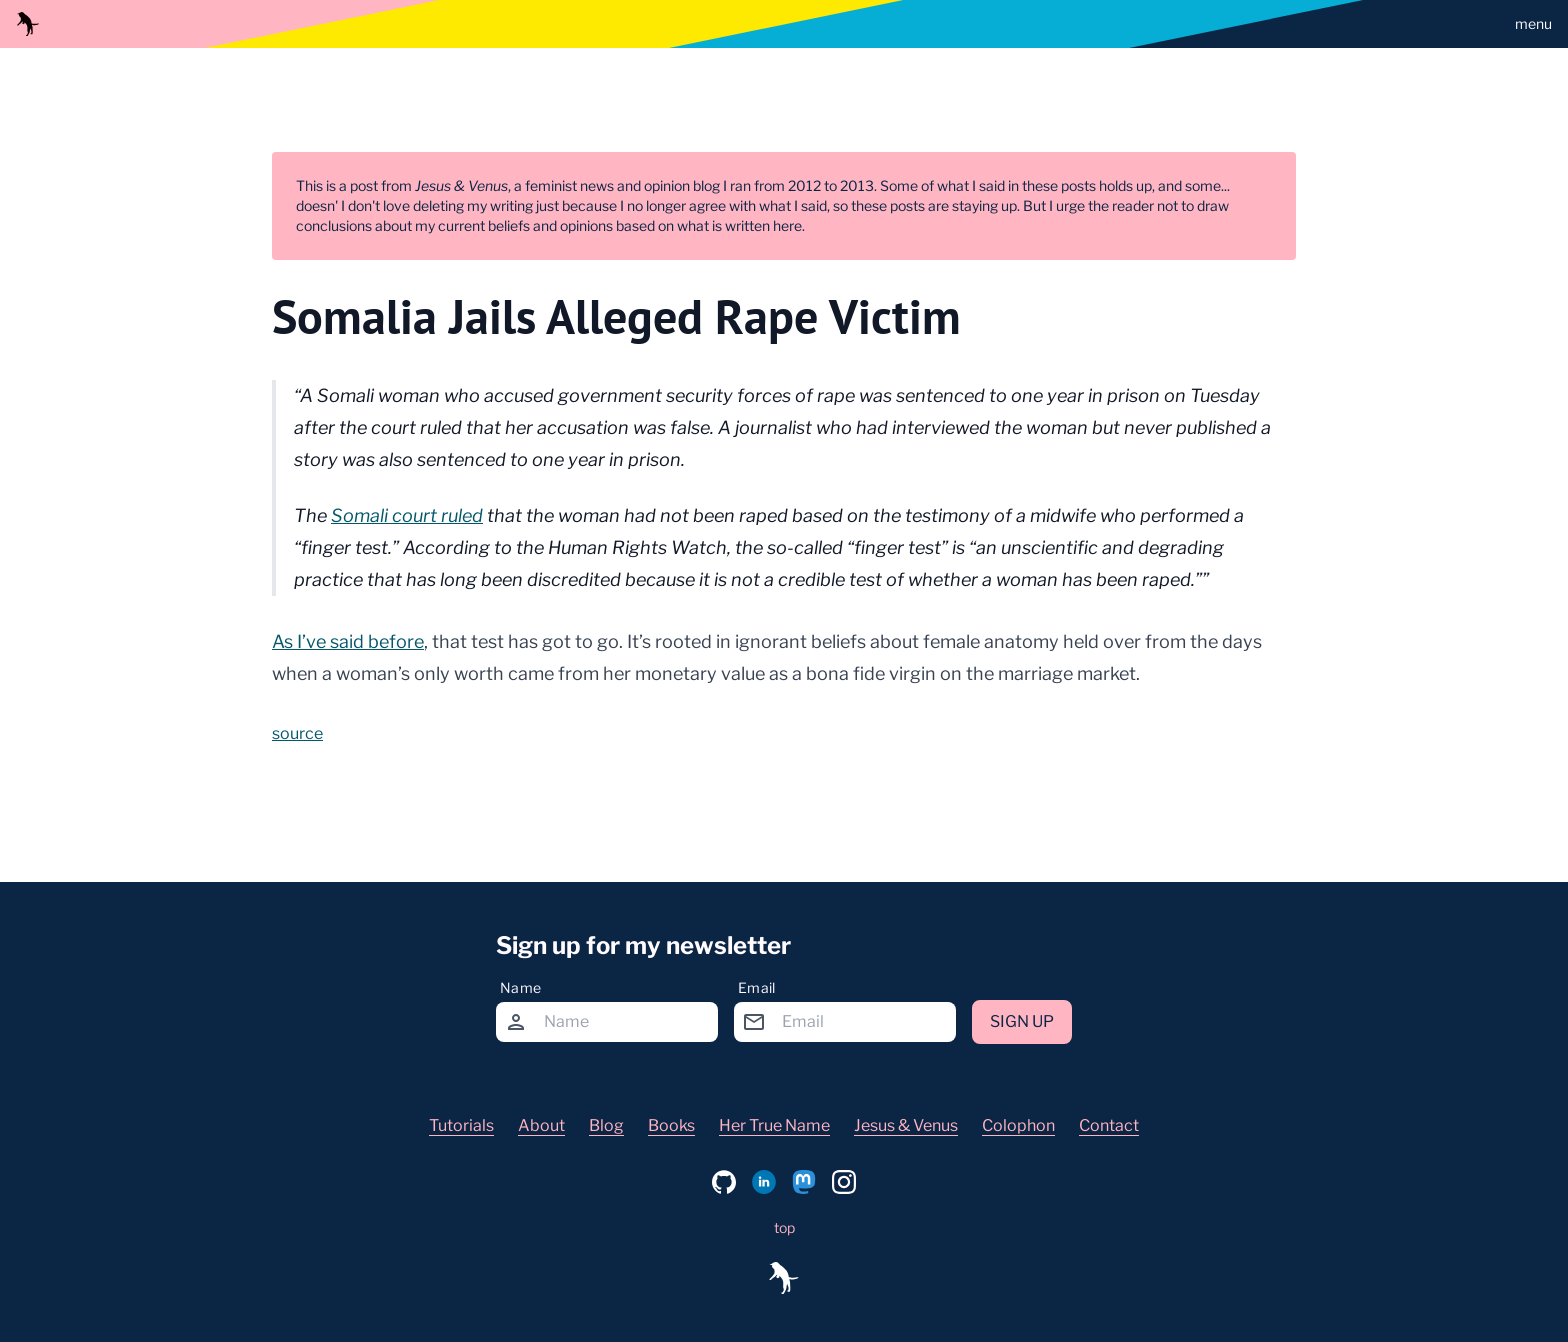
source (297, 733)
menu (1533, 23)
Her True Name (774, 1125)
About (541, 1125)
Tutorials (461, 1125)
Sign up (1022, 1021)
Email (757, 987)
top (784, 1227)
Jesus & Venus (906, 1125)
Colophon (1018, 1125)
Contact (1109, 1125)
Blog (606, 1125)
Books (671, 1125)
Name (520, 987)
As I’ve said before (348, 641)
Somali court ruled (407, 515)
